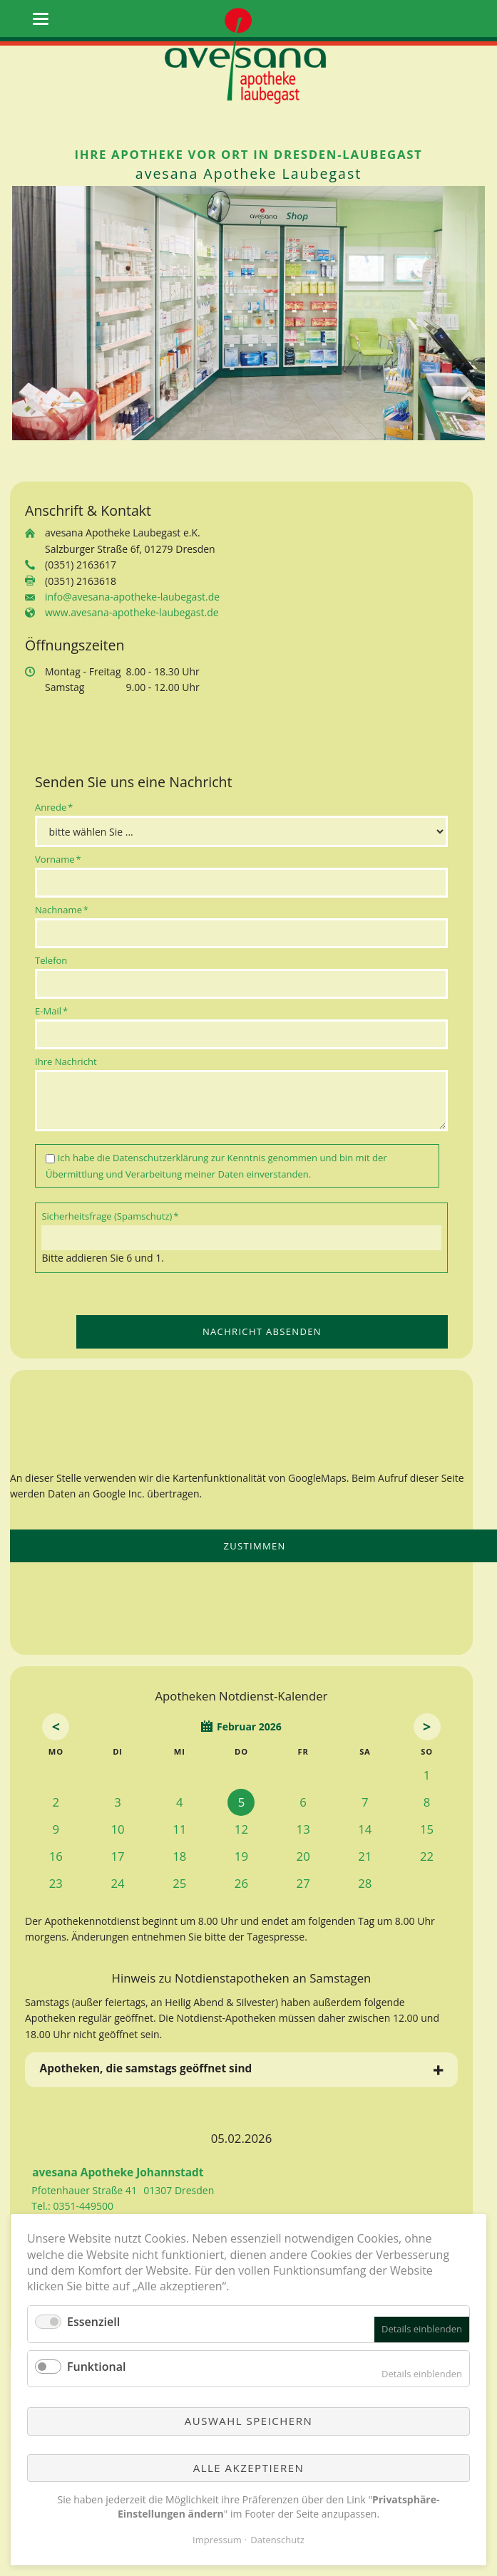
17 (117, 1856)
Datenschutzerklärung (160, 1157)
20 (303, 1856)
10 (117, 1829)
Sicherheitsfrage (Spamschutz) (109, 1215)
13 (303, 1829)
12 (241, 1829)
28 (365, 1883)
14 (365, 1829)
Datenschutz (277, 2539)
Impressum (217, 2539)
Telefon (51, 960)
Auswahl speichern (248, 2421)
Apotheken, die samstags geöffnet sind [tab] (146, 2068)
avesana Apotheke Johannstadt (117, 2172)
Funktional (96, 2366)
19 (241, 1856)
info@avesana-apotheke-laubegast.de (132, 596)
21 (365, 1856)
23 (56, 1883)
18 (179, 1856)
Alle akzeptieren (248, 2468)
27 (303, 1883)
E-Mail (56, 1010)
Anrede (56, 807)
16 (56, 1856)
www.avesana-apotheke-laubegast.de (132, 612)
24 (117, 1883)
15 (427, 1829)
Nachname (61, 909)
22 (427, 1856)
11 (179, 1829)
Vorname (58, 859)
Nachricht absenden (262, 1331)
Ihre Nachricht (66, 1061)
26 (241, 1883)
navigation (40, 19)
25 (179, 1883)
